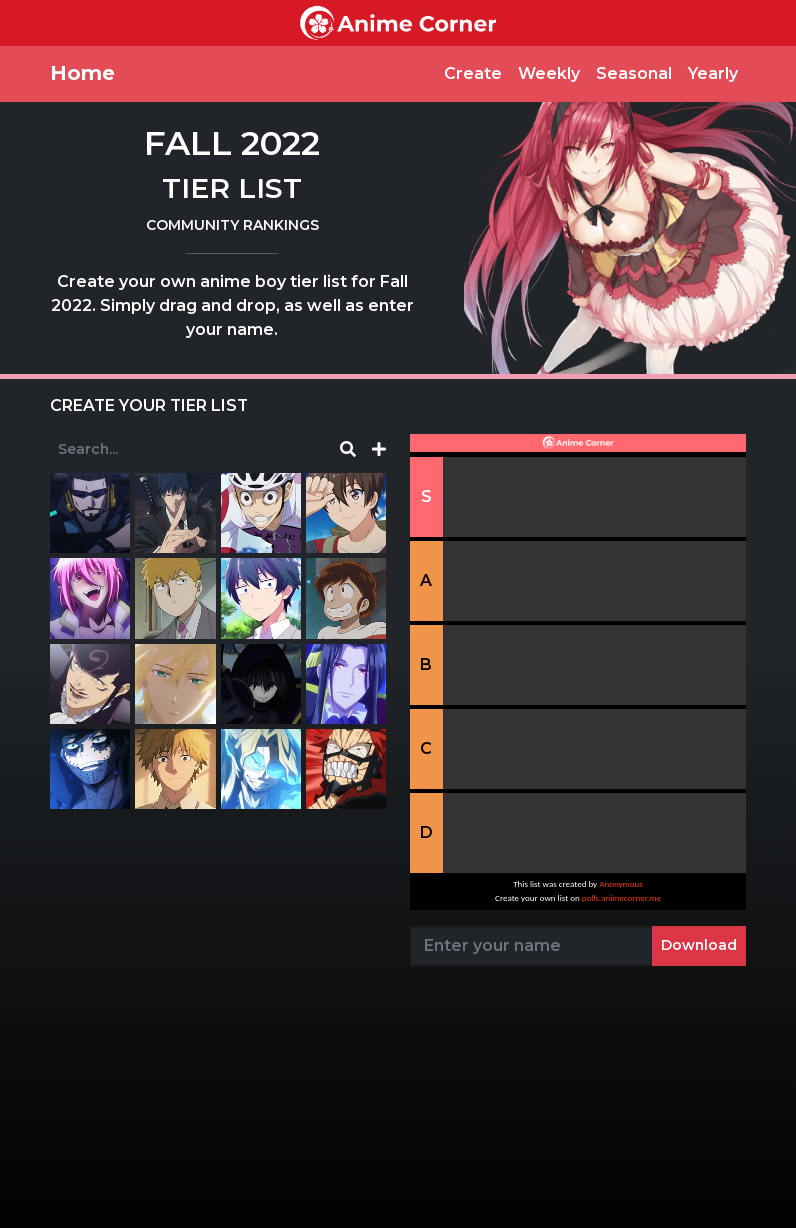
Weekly (549, 73)
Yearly (713, 73)
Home (82, 73)
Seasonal (634, 73)
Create (473, 73)
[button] (379, 450)
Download (699, 945)
